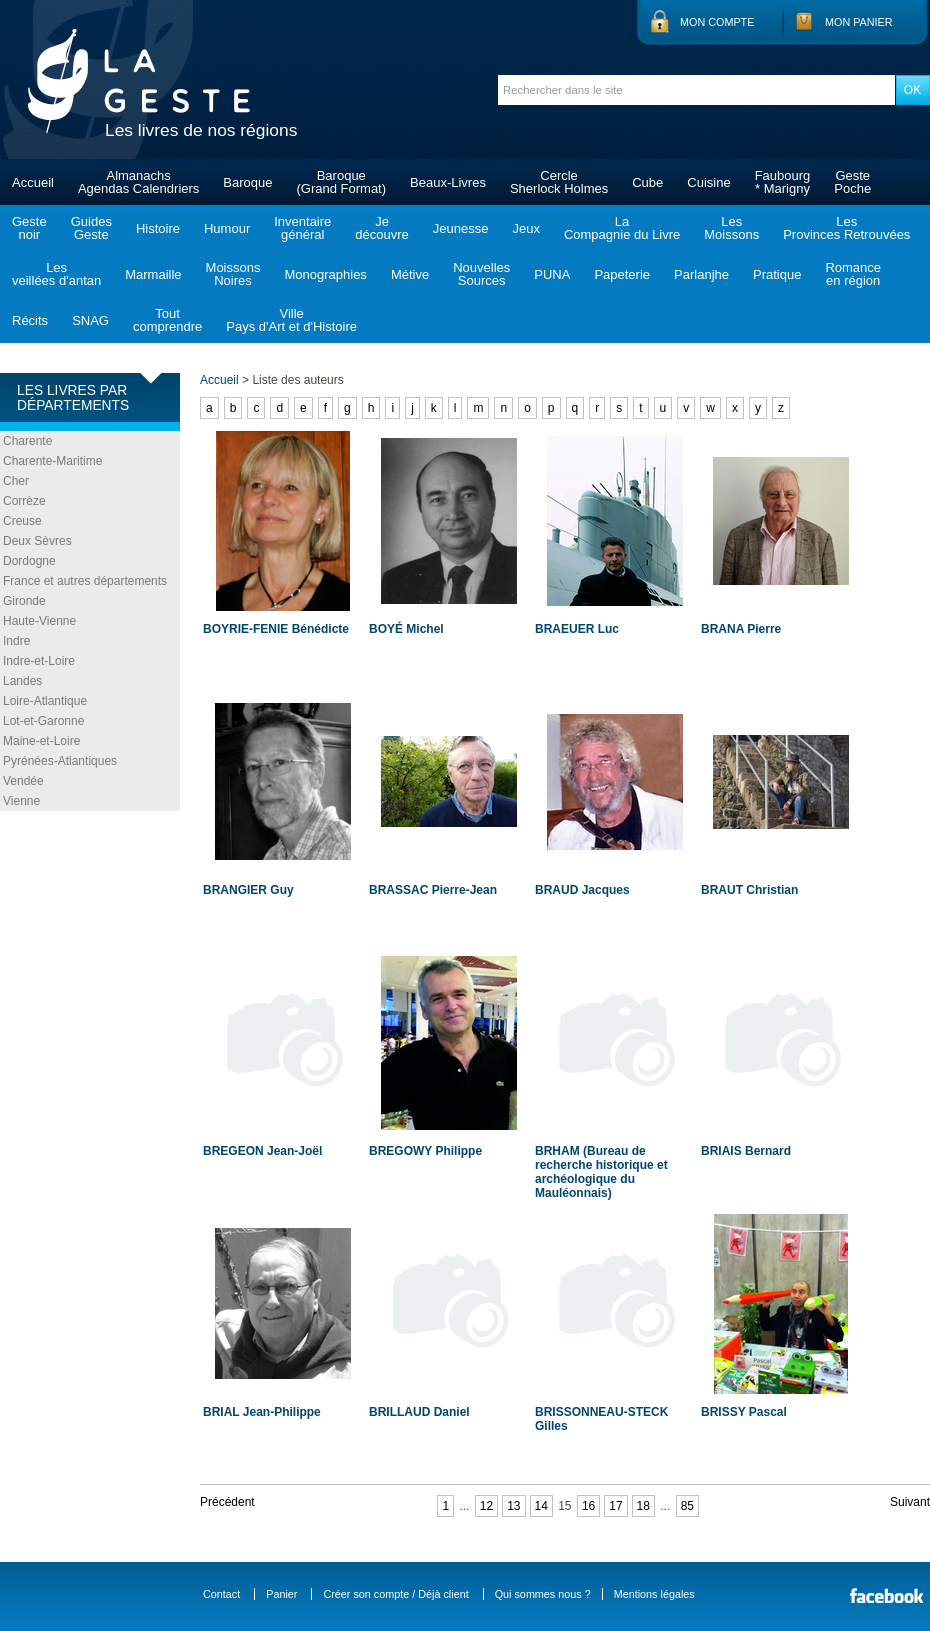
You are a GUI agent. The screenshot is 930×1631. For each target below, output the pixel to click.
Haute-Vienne (39, 621)
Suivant (910, 1502)
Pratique (777, 274)
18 (643, 1506)
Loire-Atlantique (45, 701)
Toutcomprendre (167, 320)
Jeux (525, 228)
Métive (410, 274)
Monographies (325, 274)
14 (541, 1506)
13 (513, 1506)
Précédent (227, 1502)
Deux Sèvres (37, 541)
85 (687, 1506)
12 (486, 1506)
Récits (30, 320)
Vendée (23, 781)
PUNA (552, 274)
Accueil (33, 182)
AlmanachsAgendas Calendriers (138, 182)
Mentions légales (654, 1594)
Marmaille (153, 274)
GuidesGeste (91, 228)
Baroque (247, 182)
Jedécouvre (381, 228)
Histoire (158, 228)
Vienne (21, 801)
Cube (647, 182)
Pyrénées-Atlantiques (60, 761)
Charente (27, 441)
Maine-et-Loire (41, 741)
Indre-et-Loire (39, 661)
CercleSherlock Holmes (559, 182)
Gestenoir (29, 228)
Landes (22, 681)
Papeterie (622, 274)
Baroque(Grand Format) (341, 182)
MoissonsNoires (233, 274)
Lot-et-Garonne (43, 721)
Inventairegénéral (302, 228)
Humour (227, 228)
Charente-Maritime (52, 461)
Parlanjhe (701, 274)
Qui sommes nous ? (543, 1594)
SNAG (90, 320)
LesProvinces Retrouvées (846, 228)
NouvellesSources (481, 274)
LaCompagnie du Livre (622, 228)
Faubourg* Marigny (783, 182)
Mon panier (859, 22)
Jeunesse (461, 228)
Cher (16, 481)
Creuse (22, 521)
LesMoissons (731, 228)
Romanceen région (853, 274)
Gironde (24, 601)
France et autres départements (85, 581)
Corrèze (24, 501)
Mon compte (717, 22)
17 (615, 1506)
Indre (16, 641)
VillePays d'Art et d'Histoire (291, 320)
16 (588, 1506)
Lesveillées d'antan (56, 274)
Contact (221, 1594)
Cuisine (708, 182)
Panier (281, 1594)
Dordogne (29, 561)
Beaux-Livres (448, 182)
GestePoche (852, 182)
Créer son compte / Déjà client (395, 1594)
